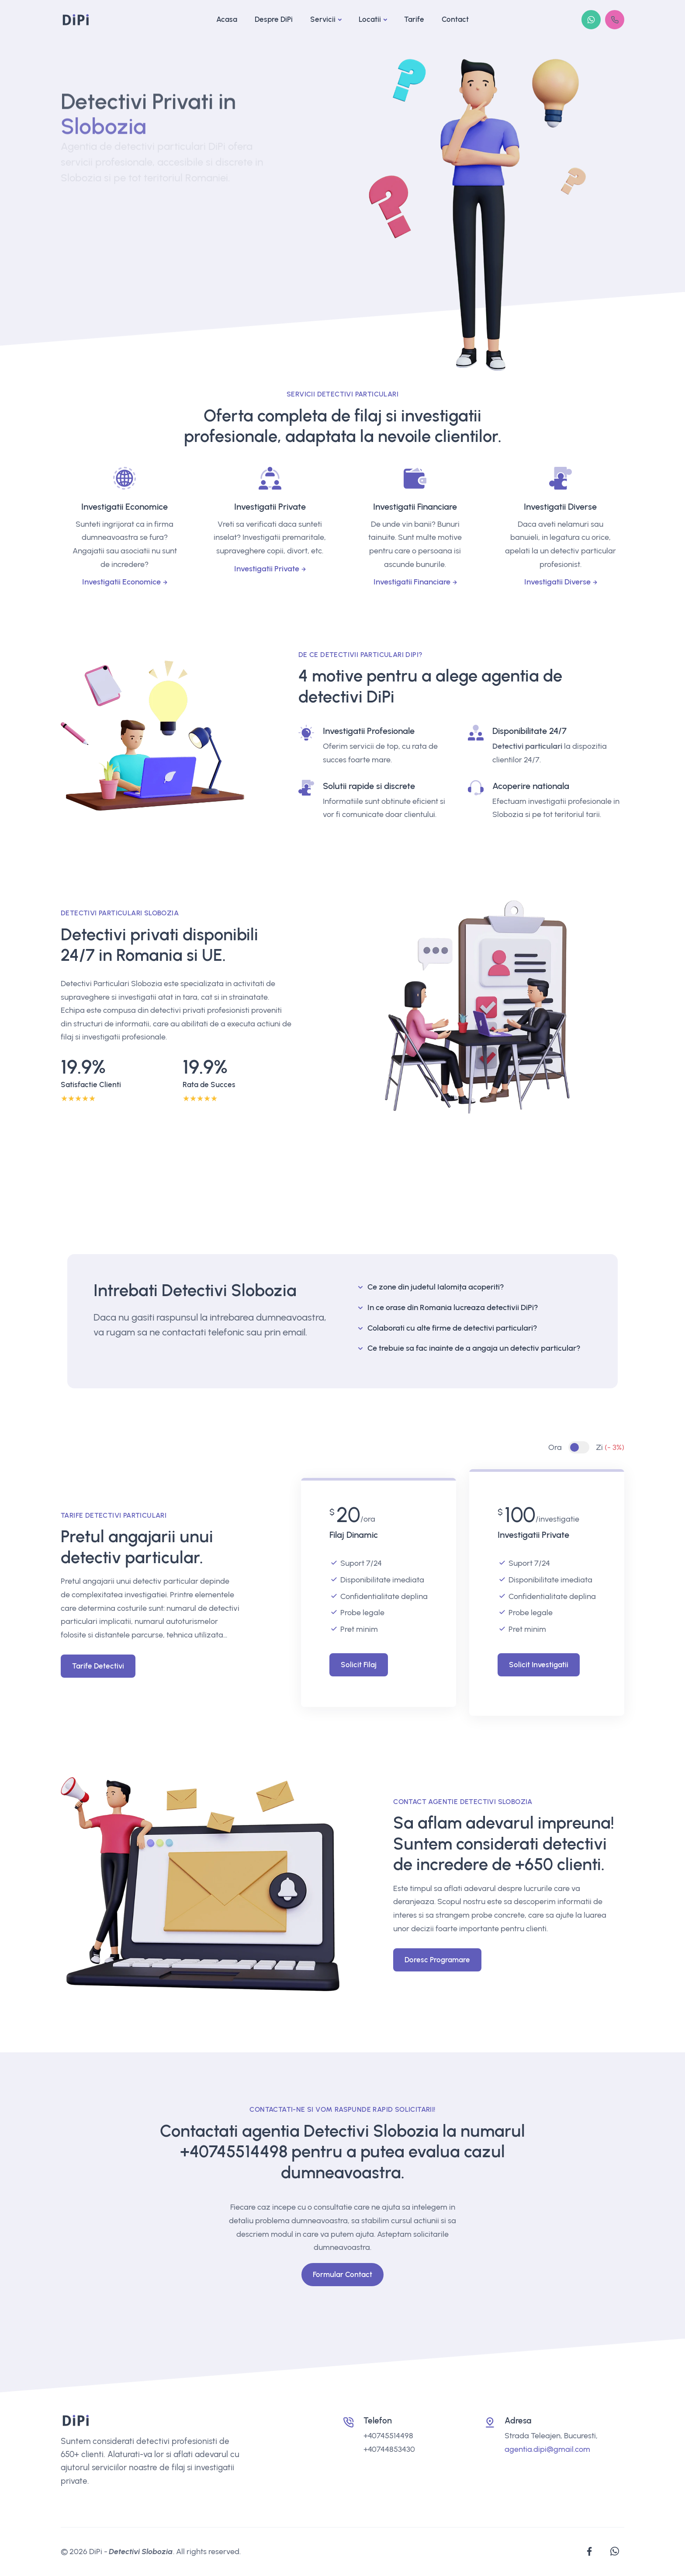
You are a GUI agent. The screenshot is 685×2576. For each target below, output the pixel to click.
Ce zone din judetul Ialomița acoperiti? (435, 1287)
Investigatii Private (266, 569)
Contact (455, 19)
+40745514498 (233, 2151)
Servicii (323, 19)
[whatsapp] (614, 2552)
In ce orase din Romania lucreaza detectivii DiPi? (452, 1307)
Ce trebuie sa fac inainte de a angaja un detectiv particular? (474, 1348)
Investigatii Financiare (412, 582)
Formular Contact (342, 2274)
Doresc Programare (437, 1959)
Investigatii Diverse (557, 582)
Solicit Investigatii (538, 1664)
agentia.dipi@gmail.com (547, 2449)
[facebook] (589, 2552)
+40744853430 (389, 2449)
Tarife (414, 19)
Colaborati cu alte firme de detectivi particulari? (452, 1328)
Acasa (226, 19)
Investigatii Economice (121, 582)
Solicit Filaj (359, 1664)
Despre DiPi (274, 19)
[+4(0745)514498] (614, 19)
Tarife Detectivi (98, 1666)
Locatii (370, 19)
